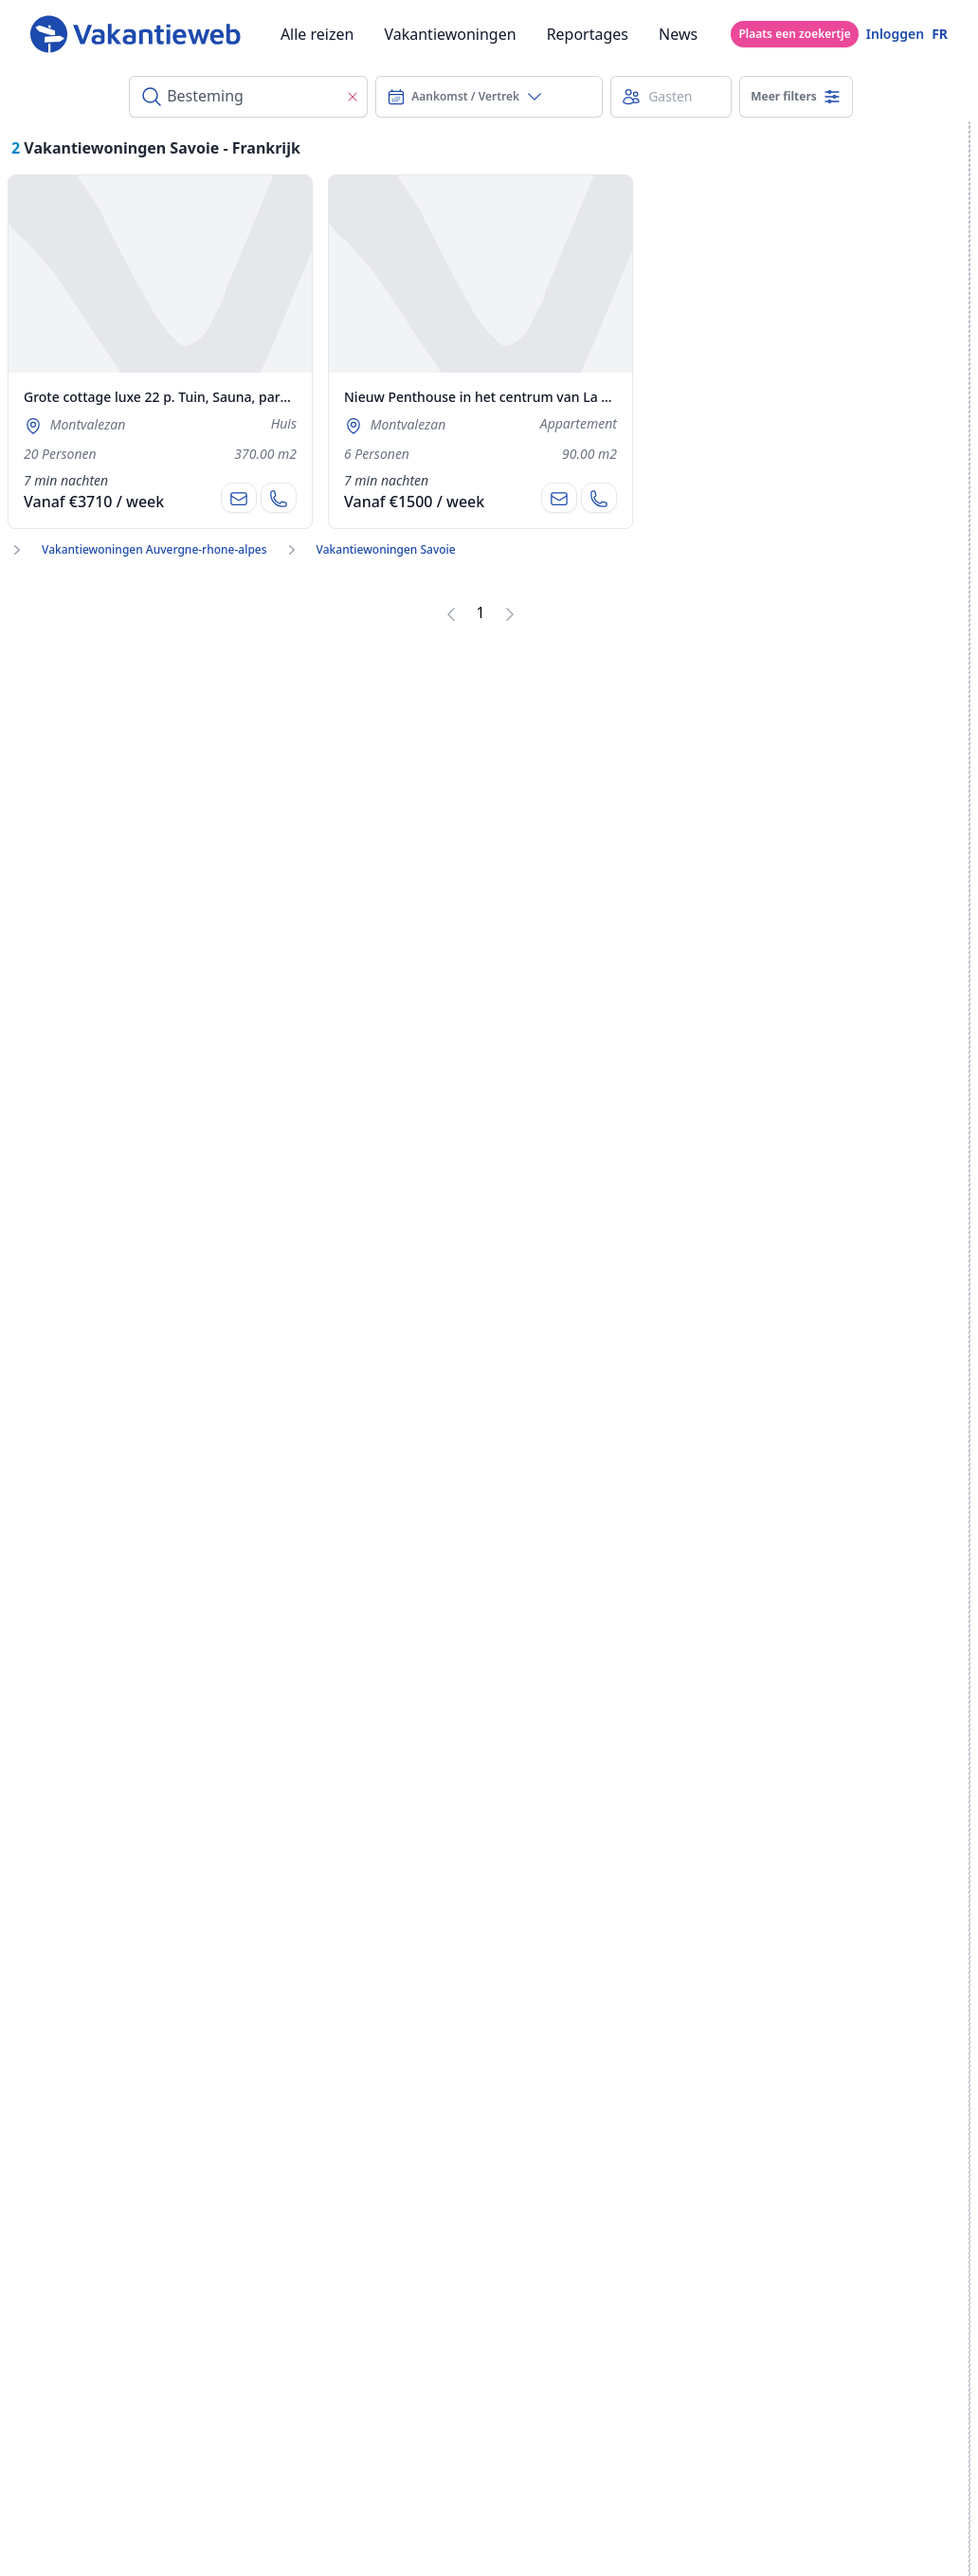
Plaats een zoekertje (794, 34)
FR (940, 34)
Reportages (587, 34)
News (678, 34)
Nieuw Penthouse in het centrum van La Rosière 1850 (513, 397)
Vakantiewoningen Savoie (386, 549)
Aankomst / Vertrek (465, 96)
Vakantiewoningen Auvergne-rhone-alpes (154, 549)
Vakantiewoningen (450, 34)
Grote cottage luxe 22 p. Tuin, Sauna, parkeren (170, 397)
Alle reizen (317, 34)
